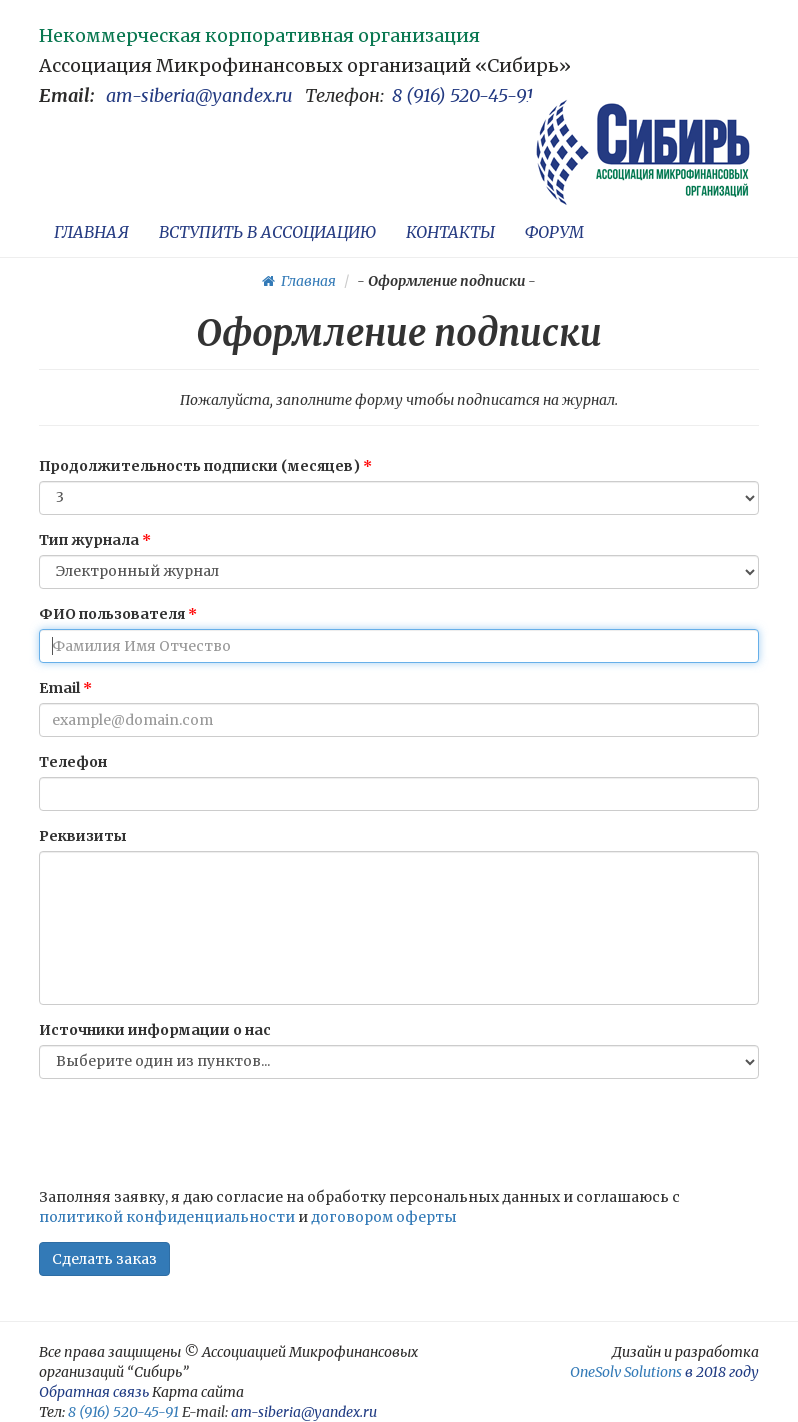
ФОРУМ (554, 232)
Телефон (73, 762)
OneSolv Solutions (626, 1372)
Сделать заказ (104, 1259)
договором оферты (384, 1217)
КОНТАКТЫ (450, 232)
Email (59, 688)
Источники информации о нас (155, 1030)
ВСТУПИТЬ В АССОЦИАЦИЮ (267, 232)
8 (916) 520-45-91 (463, 95)
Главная (299, 281)
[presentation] (191, 1133)
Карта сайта (198, 1392)
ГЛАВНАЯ (91, 232)
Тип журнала (89, 540)
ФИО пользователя (112, 614)
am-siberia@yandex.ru (199, 95)
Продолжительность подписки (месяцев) (199, 466)
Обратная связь (94, 1392)
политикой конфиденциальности (167, 1217)
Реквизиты (83, 836)
